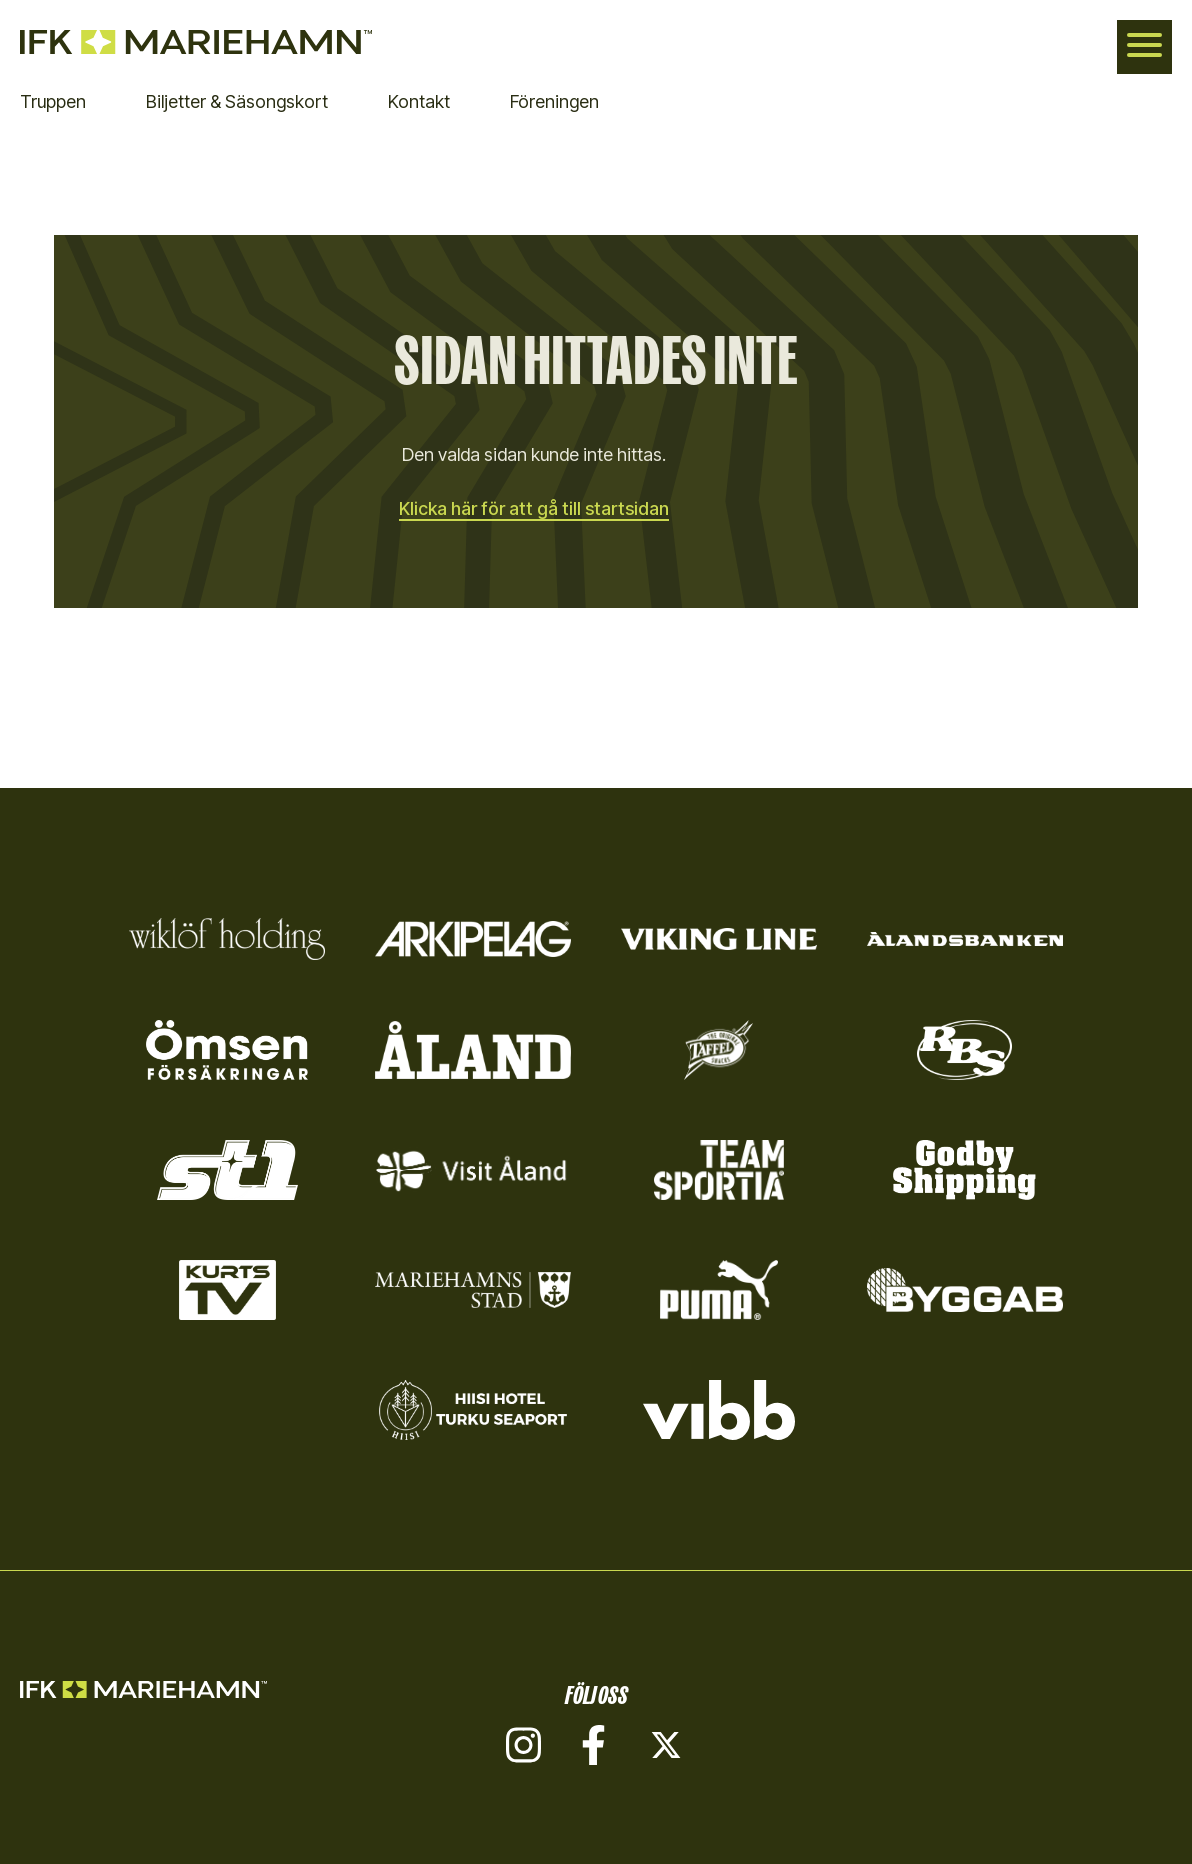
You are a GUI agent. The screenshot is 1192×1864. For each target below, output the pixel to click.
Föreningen (554, 101)
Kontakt (419, 101)
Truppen (53, 101)
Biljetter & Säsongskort (237, 101)
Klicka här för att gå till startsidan (534, 508)
